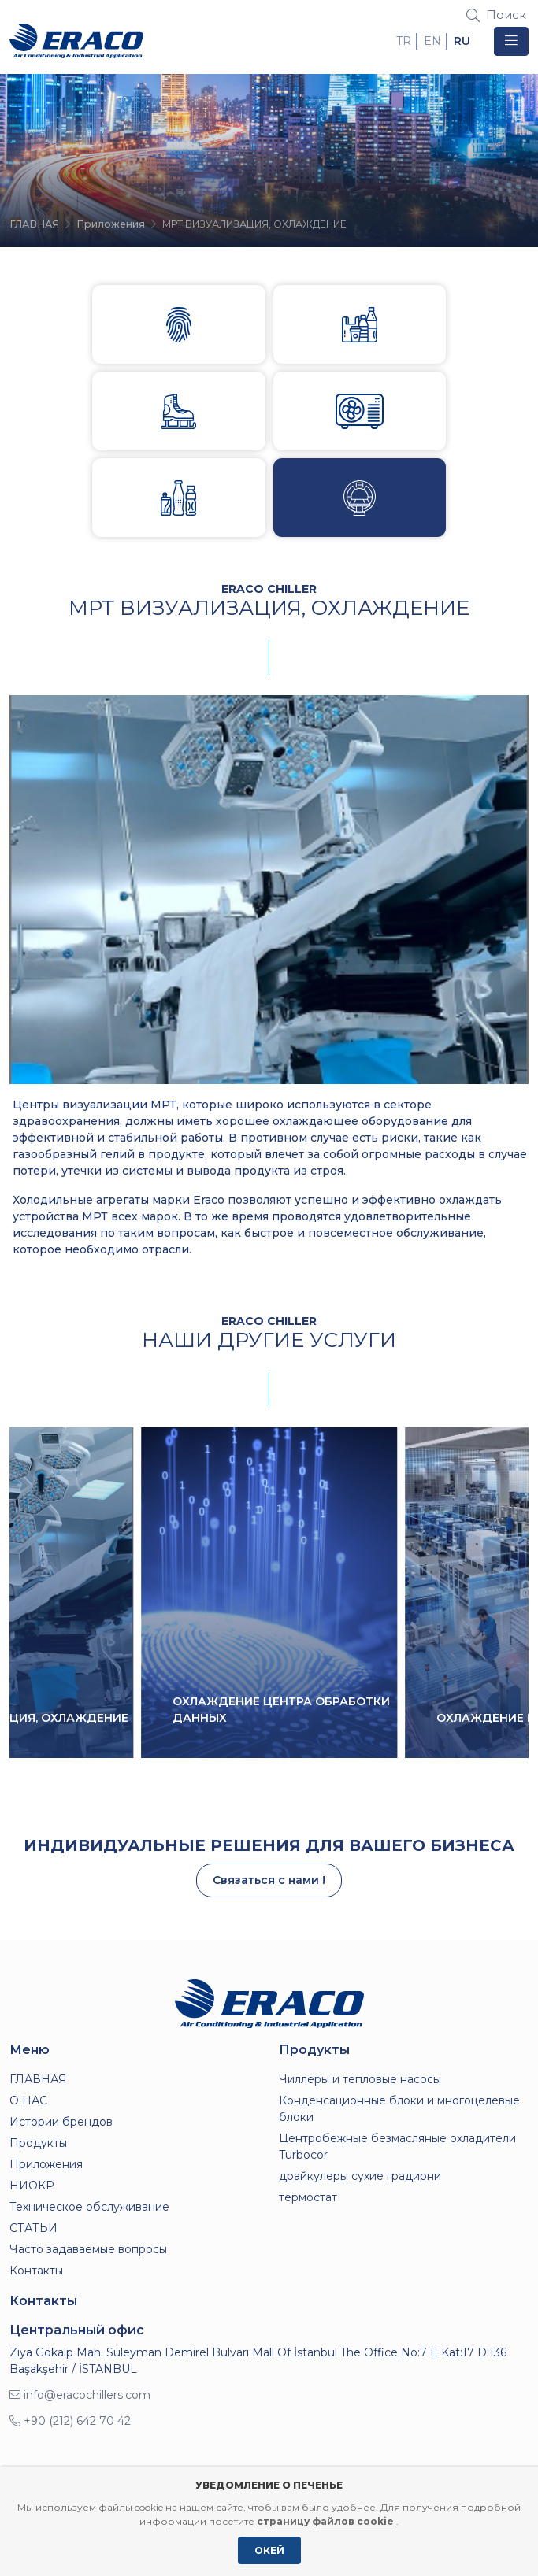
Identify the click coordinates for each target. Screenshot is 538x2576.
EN (432, 41)
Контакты (36, 2270)
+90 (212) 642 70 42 (70, 2421)
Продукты (38, 2143)
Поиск (496, 14)
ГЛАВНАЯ (34, 224)
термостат (308, 2197)
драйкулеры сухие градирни (360, 2176)
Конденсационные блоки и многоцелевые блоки (399, 2108)
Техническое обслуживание (89, 2207)
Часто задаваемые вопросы (88, 2249)
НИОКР (31, 2185)
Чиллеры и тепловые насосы (360, 2079)
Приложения (110, 224)
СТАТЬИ (33, 2228)
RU (462, 41)
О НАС (28, 2100)
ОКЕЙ (269, 2550)
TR (403, 41)
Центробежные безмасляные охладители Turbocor (397, 2146)
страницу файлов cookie (326, 2521)
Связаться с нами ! (269, 1880)
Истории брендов (61, 2122)
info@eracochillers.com (79, 2395)
